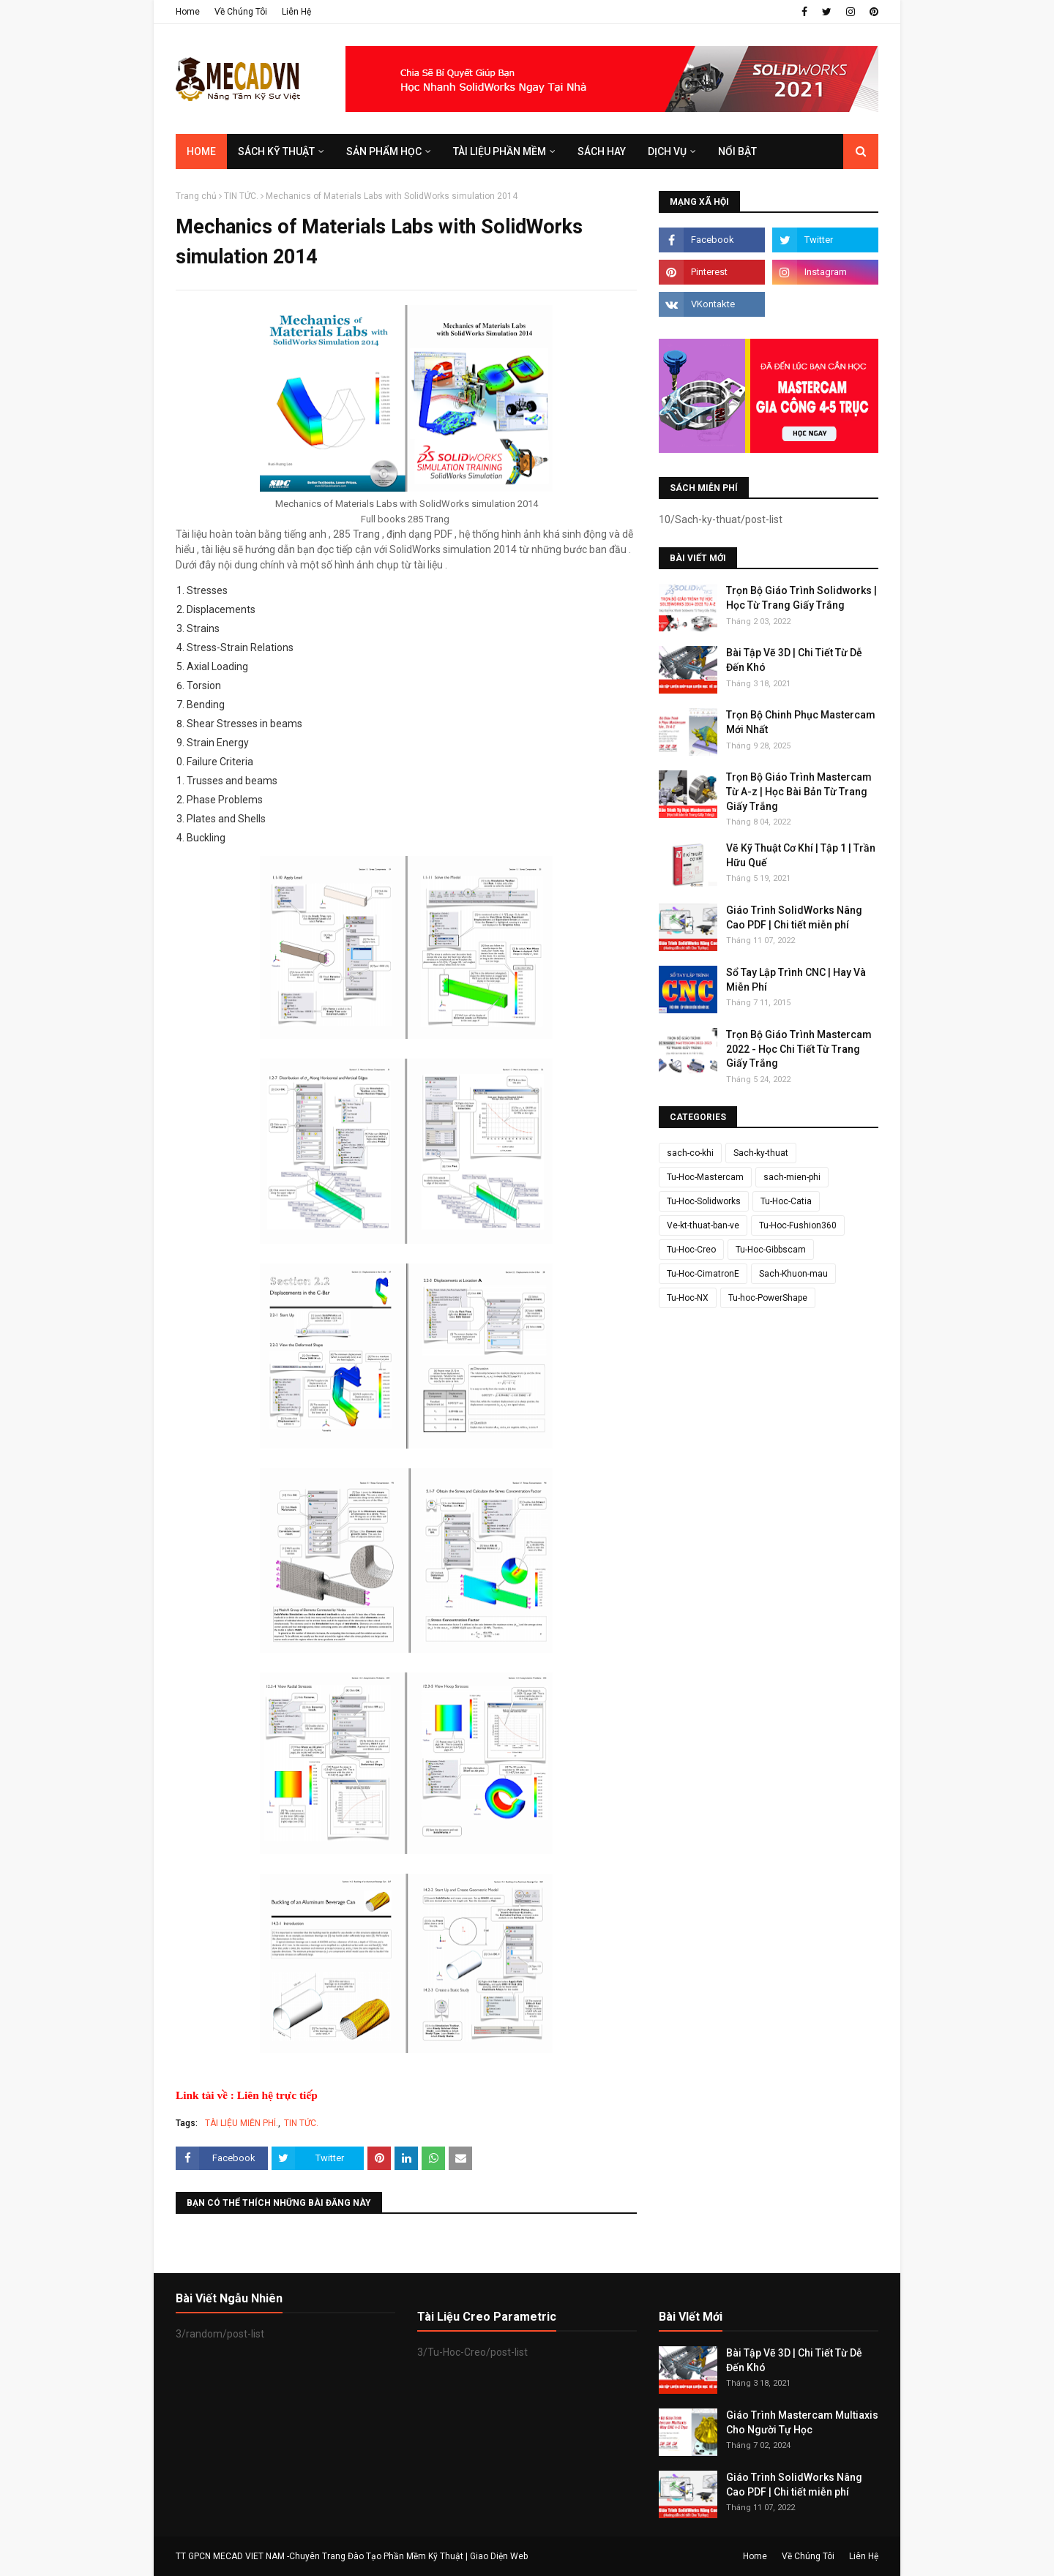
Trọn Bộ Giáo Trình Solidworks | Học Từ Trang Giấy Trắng (801, 598)
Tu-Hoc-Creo (691, 1249)
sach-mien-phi (792, 1177)
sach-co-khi (690, 1153)
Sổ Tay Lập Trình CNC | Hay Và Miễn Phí (796, 979)
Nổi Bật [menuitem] (737, 151)
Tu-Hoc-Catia (786, 1201)
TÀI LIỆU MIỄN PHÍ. (241, 2123)
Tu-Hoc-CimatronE (703, 1274)
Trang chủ (196, 196)
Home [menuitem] (201, 151)
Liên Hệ (296, 12)
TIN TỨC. (241, 196)
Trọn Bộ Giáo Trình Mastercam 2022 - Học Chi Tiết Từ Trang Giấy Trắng (799, 1049)
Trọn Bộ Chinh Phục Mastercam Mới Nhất (800, 722)
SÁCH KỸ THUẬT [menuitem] (276, 151)
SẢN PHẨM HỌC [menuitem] (384, 151)
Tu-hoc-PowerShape (767, 1298)
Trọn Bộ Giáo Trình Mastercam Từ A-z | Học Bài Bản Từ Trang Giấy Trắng (799, 791)
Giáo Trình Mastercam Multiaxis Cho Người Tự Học (802, 2422)
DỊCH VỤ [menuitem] (667, 151)
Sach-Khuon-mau (793, 1274)
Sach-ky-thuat (760, 1153)
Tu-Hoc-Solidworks (704, 1201)
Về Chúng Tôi (240, 12)
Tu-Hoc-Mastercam (705, 1177)
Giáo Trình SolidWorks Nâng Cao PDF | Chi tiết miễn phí (794, 917)
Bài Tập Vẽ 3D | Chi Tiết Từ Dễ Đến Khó (794, 660)
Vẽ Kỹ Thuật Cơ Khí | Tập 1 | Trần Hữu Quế (800, 855)
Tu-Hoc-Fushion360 (798, 1225)
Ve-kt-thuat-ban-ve (703, 1225)
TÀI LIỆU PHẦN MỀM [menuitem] (499, 151)
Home (188, 12)
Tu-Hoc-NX (688, 1298)
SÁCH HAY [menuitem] (602, 151)
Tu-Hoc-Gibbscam (771, 1249)
